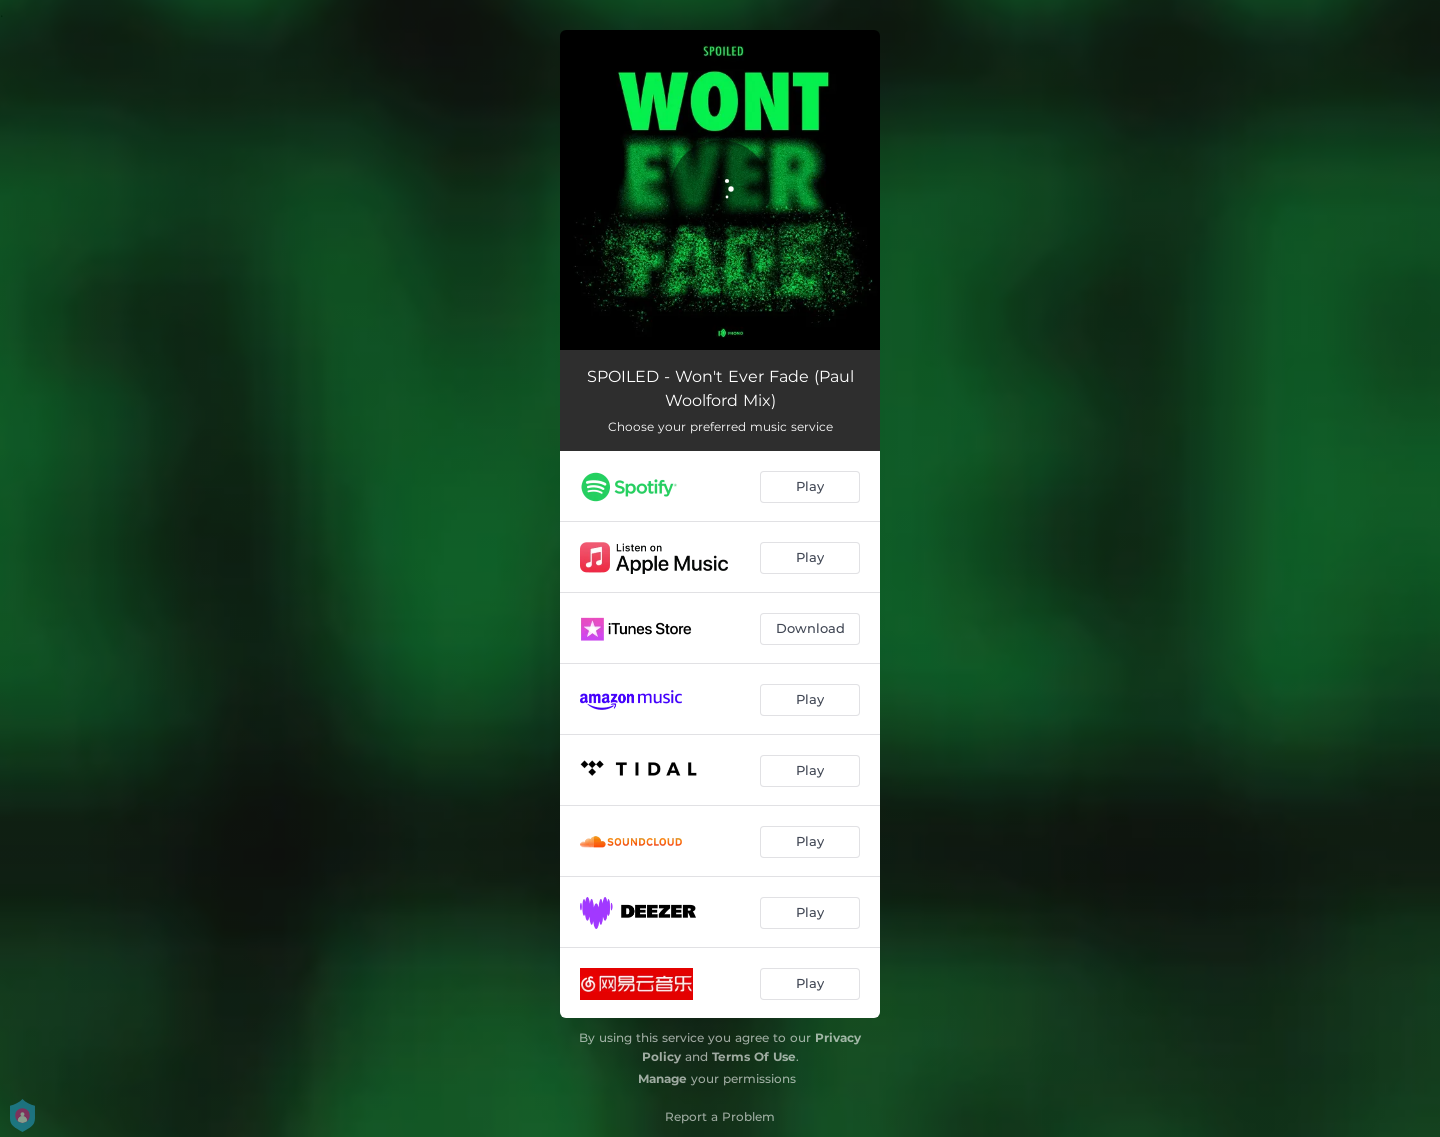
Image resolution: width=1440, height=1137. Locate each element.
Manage (662, 1078)
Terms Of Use (754, 1056)
